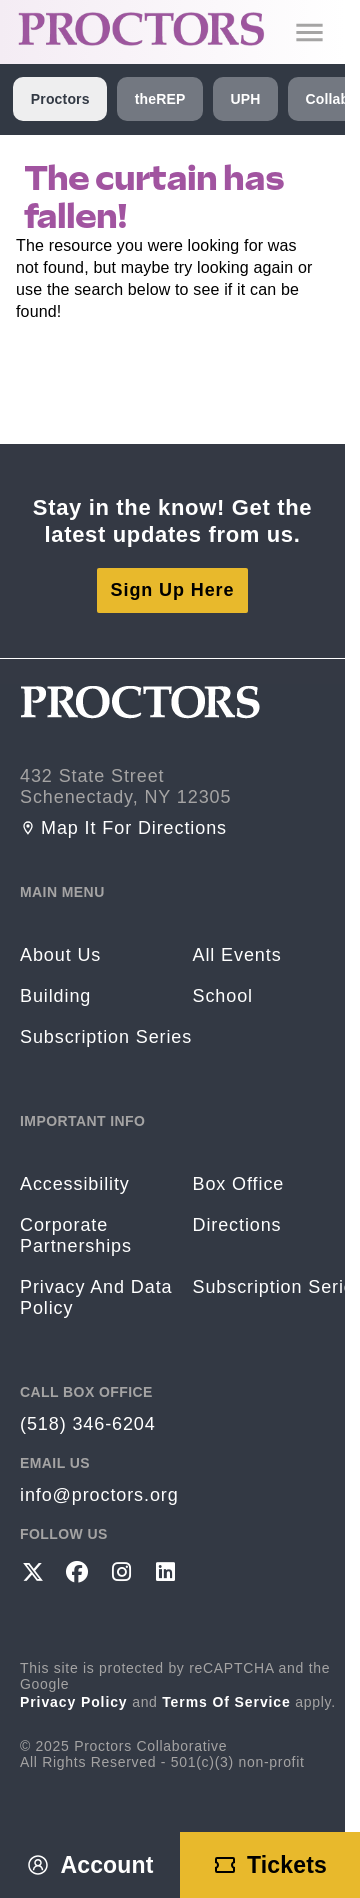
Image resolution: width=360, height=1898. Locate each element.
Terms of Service (226, 1702)
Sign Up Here (173, 590)
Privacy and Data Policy (96, 1297)
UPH (245, 99)
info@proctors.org (99, 1495)
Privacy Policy (74, 1702)
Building (55, 996)
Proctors (60, 99)
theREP (160, 99)
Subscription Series (106, 1037)
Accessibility (75, 1184)
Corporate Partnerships (76, 1235)
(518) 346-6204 (88, 1424)
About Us (60, 955)
